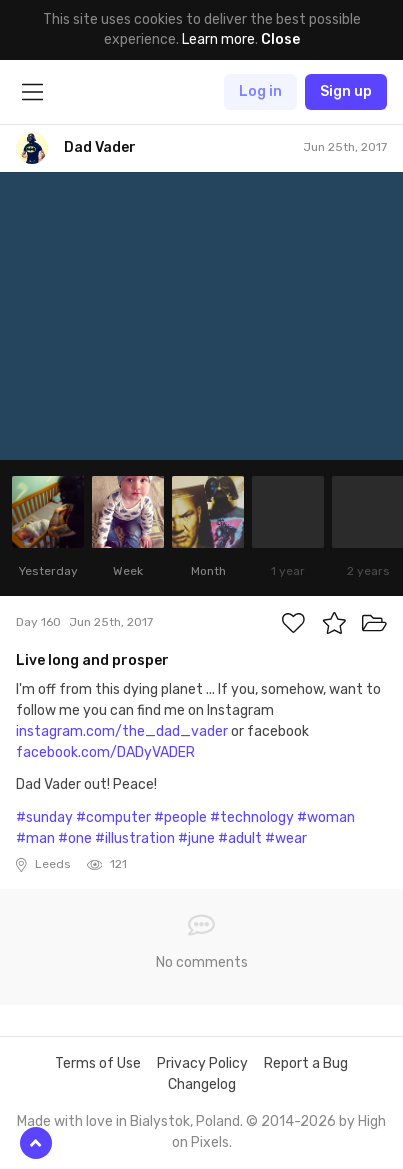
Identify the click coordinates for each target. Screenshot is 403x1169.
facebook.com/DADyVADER (105, 752)
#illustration (135, 838)
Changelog (202, 1084)
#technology (252, 817)
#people (180, 817)
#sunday (44, 817)
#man (35, 838)
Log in (260, 91)
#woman (326, 817)
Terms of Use (98, 1063)
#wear (286, 838)
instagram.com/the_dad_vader (122, 731)
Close (280, 39)
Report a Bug (306, 1063)
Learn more (218, 39)
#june (196, 838)
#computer (113, 817)
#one (75, 838)
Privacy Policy (202, 1063)
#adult (240, 838)
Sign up (346, 91)
